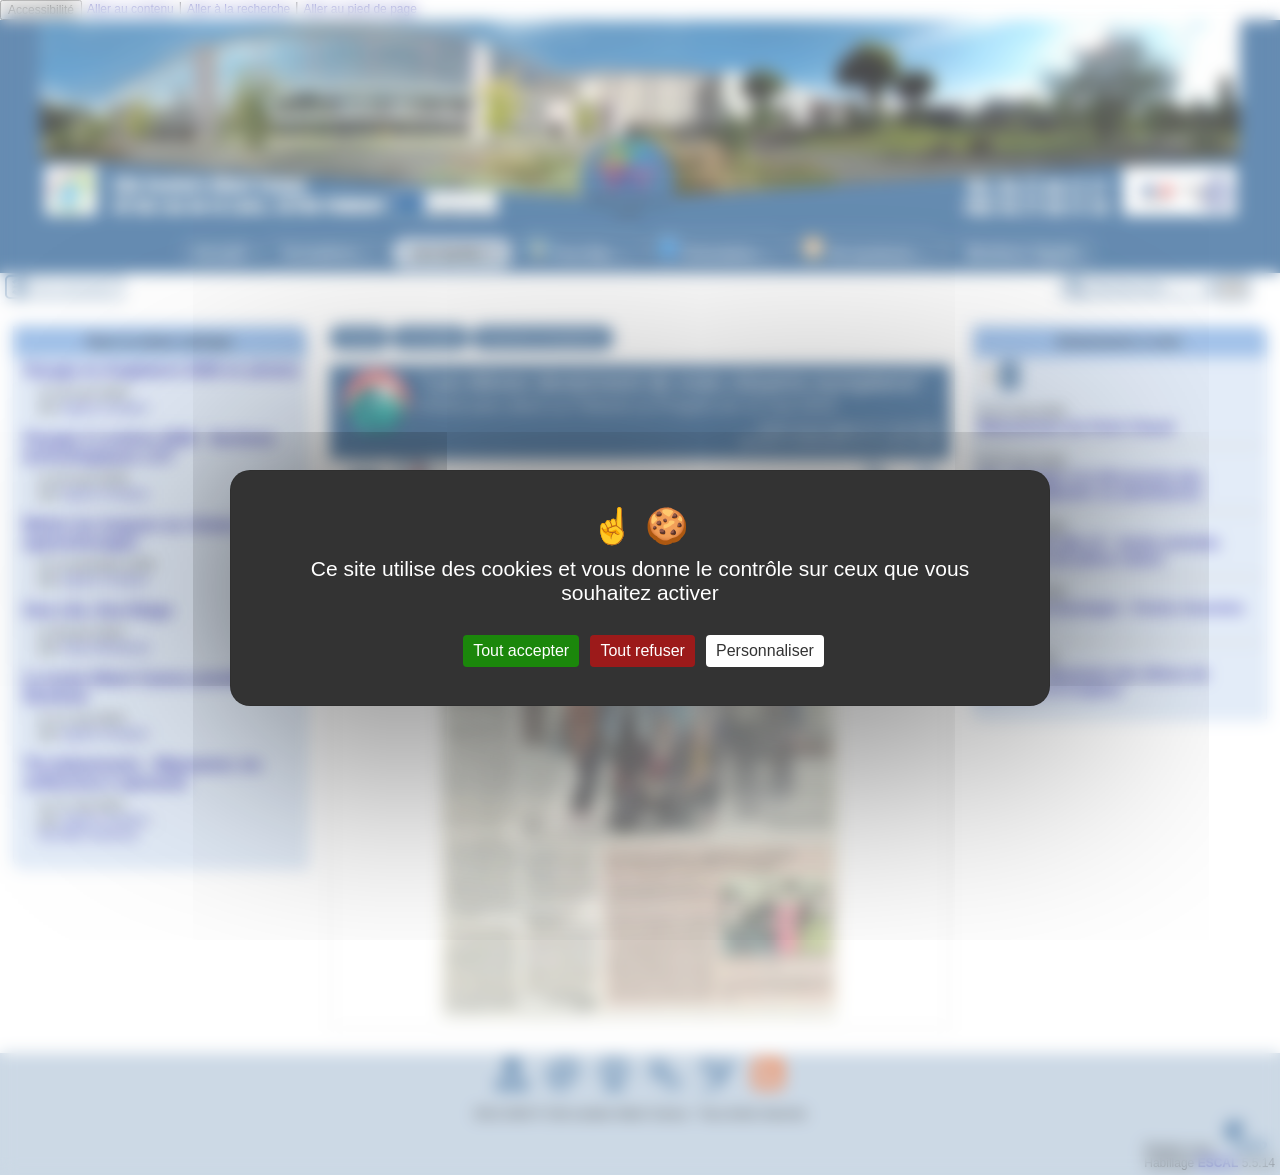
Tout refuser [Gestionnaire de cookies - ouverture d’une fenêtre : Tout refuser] (642, 650)
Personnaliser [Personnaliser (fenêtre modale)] (765, 650)
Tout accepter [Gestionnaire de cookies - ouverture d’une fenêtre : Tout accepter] (521, 650)
